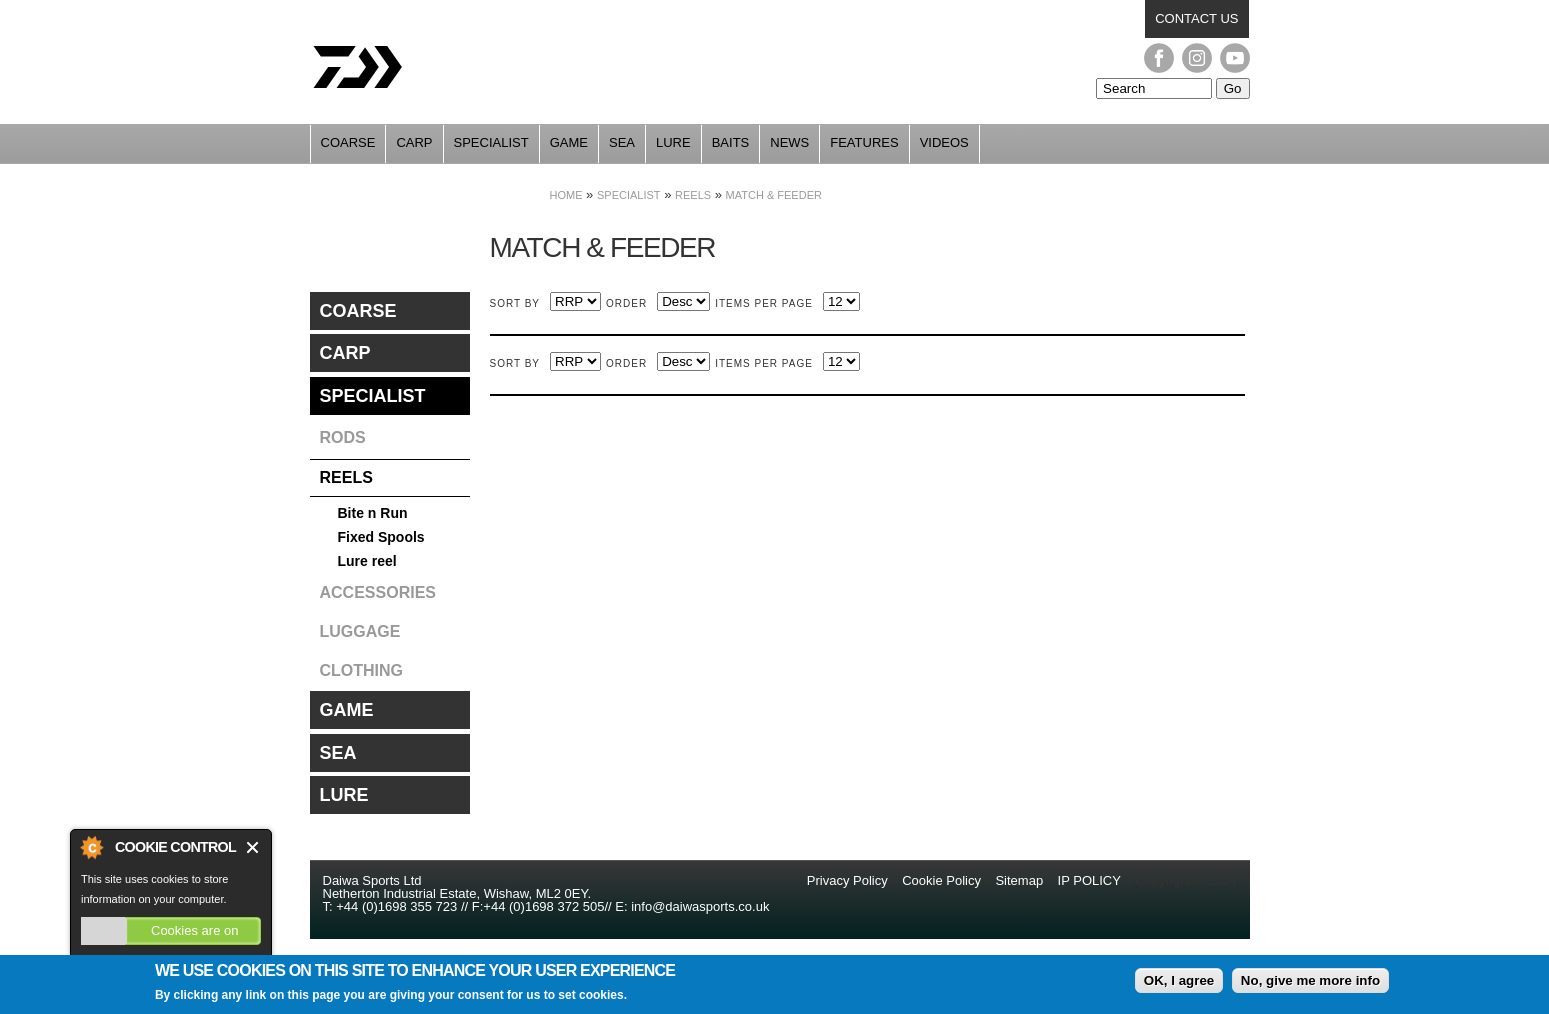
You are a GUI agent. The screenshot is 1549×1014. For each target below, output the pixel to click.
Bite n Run (373, 513)
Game (569, 142)
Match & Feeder (774, 195)
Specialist (491, 142)
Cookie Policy (941, 880)
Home (566, 195)
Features (864, 142)
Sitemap (1019, 880)
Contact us (1196, 18)
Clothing (362, 670)
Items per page (764, 303)
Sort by (515, 303)
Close (253, 847)
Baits (731, 142)
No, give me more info (1310, 982)
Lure (673, 142)
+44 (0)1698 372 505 (543, 906)
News (789, 142)
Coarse (348, 142)
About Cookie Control (91, 847)
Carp (414, 142)
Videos (944, 142)
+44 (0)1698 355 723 (395, 906)
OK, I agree (1179, 982)
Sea (622, 142)
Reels (693, 195)
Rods (343, 437)
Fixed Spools (381, 537)
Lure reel (367, 561)
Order (626, 303)
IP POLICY (1089, 880)
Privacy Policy (849, 880)
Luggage (360, 631)
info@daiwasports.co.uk (700, 906)
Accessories (378, 592)
